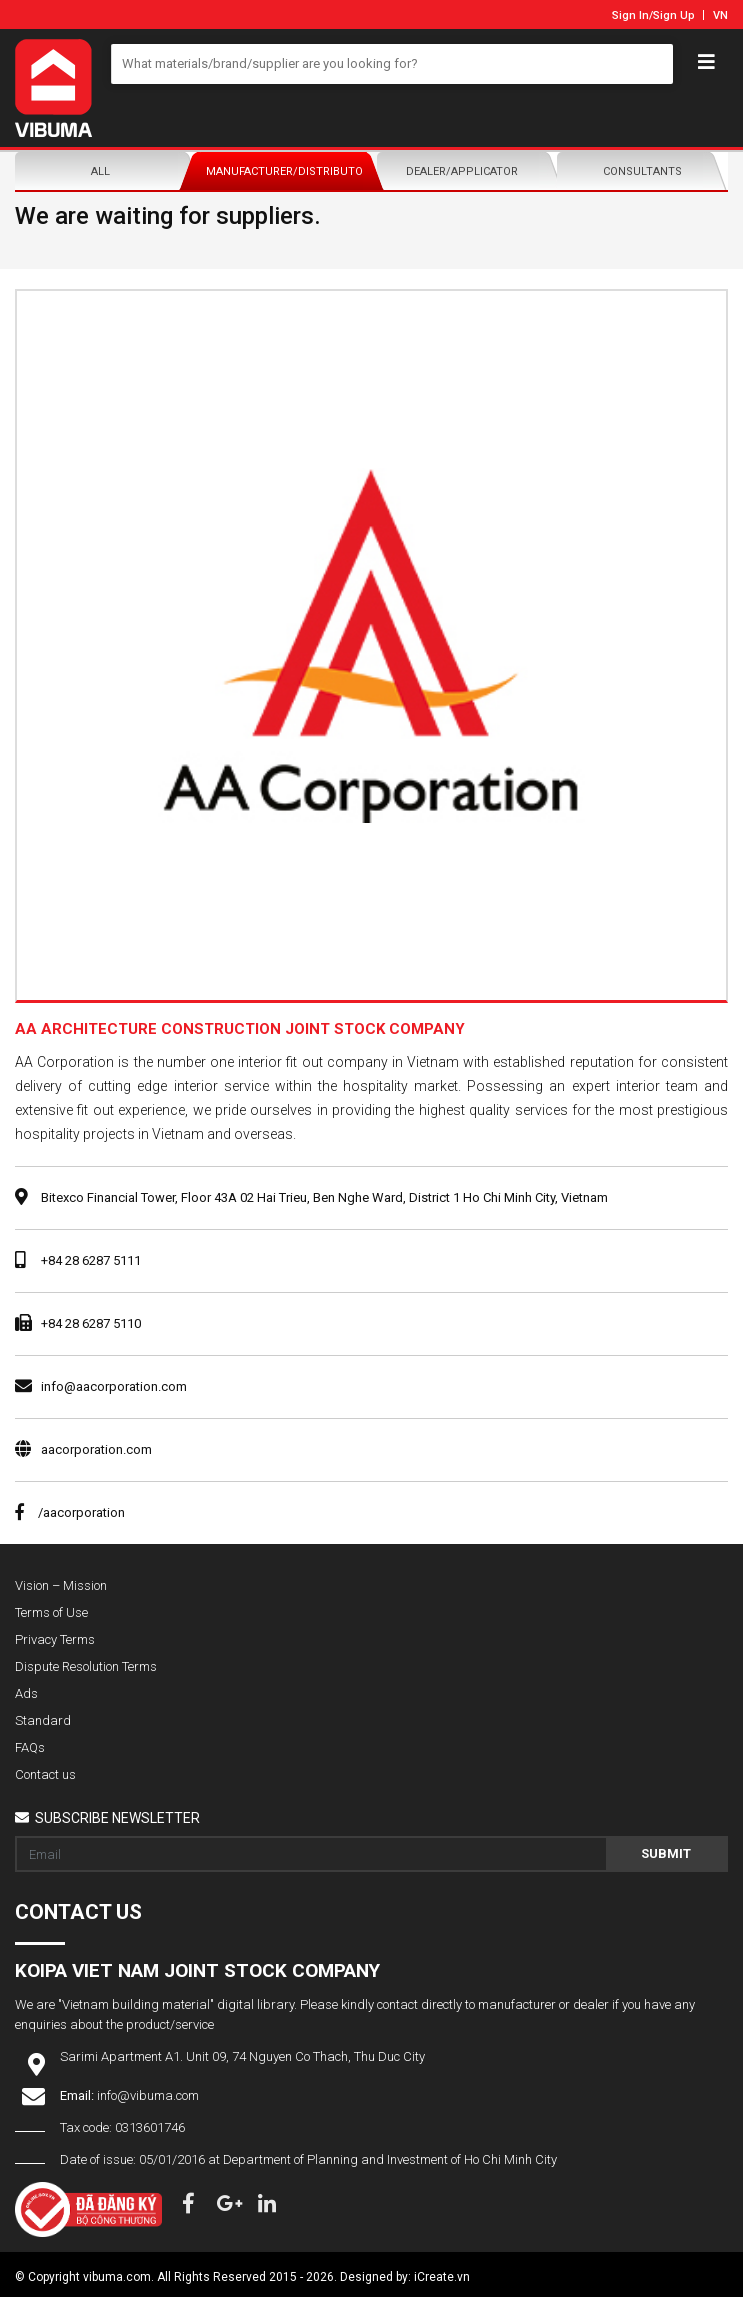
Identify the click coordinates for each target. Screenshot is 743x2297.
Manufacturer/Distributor (286, 171)
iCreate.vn (442, 2277)
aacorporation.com (96, 1449)
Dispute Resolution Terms (86, 1666)
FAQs (30, 1747)
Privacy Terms (55, 1639)
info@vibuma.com (148, 2095)
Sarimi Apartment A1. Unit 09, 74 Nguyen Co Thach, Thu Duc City (242, 2056)
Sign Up (674, 15)
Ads (26, 1693)
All (100, 171)
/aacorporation (70, 1512)
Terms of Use (51, 1612)
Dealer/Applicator (462, 171)
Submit (666, 1853)
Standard (43, 1720)
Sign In (630, 15)
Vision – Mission (61, 1585)
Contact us (45, 1774)
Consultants (642, 171)
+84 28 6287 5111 (91, 1260)
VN (720, 15)
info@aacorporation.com (114, 1386)
